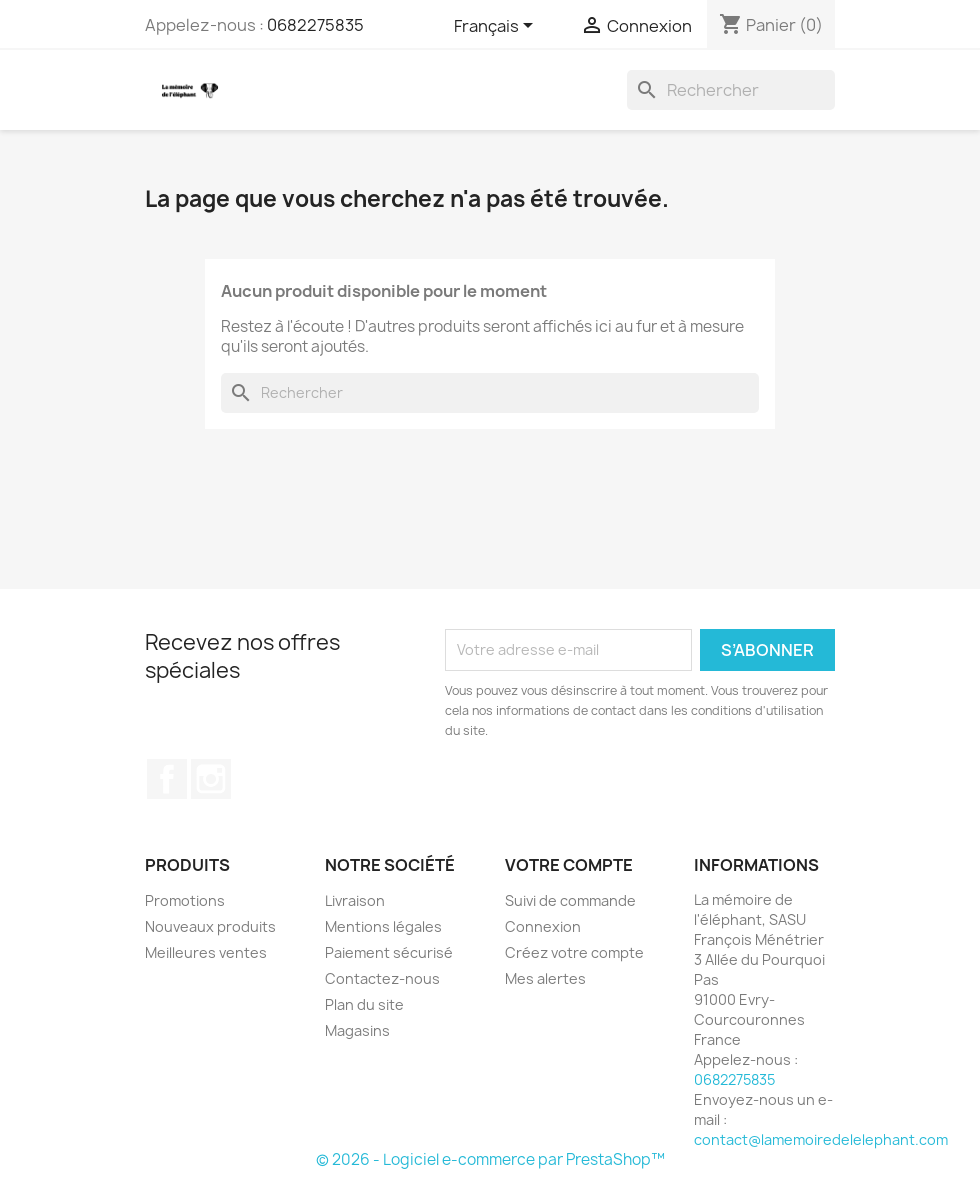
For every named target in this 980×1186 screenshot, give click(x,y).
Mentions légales (383, 926)
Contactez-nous (382, 978)
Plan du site (364, 1004)
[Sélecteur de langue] (497, 27)
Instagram (211, 779)
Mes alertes (545, 978)
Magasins (357, 1030)
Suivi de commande (570, 900)
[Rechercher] (731, 90)
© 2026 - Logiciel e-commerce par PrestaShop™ (490, 1159)
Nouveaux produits (210, 926)
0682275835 (315, 25)
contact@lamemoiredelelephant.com (821, 1139)
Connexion (543, 926)
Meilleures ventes (206, 952)
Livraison (355, 900)
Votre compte (569, 865)
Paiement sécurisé (389, 952)
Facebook (167, 779)
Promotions (185, 900)
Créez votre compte (574, 952)
